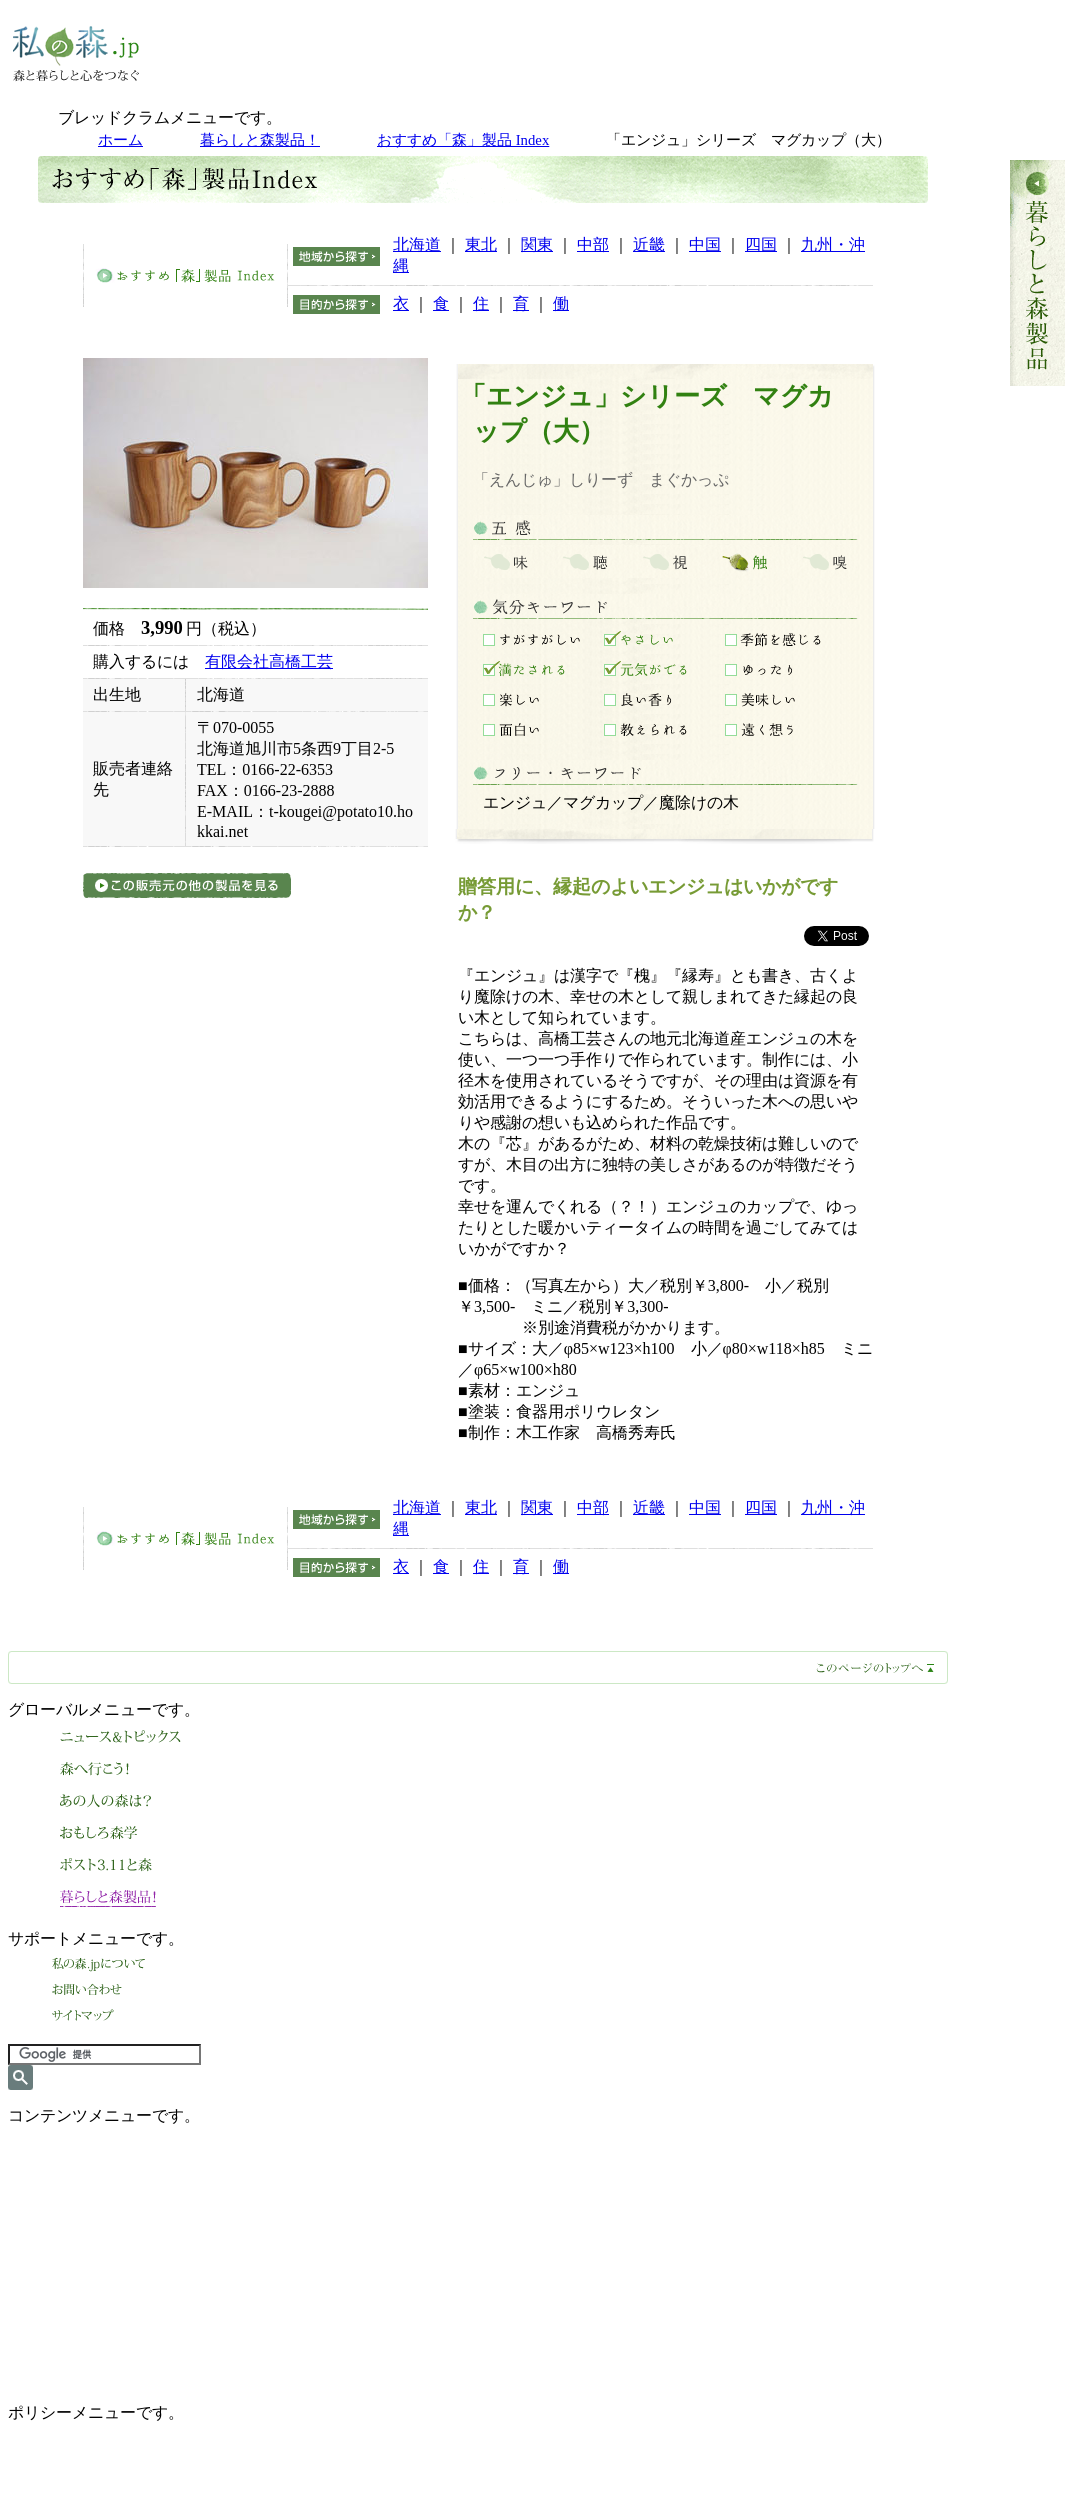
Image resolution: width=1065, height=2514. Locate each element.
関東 (537, 244)
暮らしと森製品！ (260, 140)
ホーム (120, 140)
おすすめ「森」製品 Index (463, 140)
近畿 (649, 244)
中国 (705, 244)
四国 (761, 244)
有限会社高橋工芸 (269, 661)
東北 (481, 244)
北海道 (417, 244)
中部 (593, 244)
